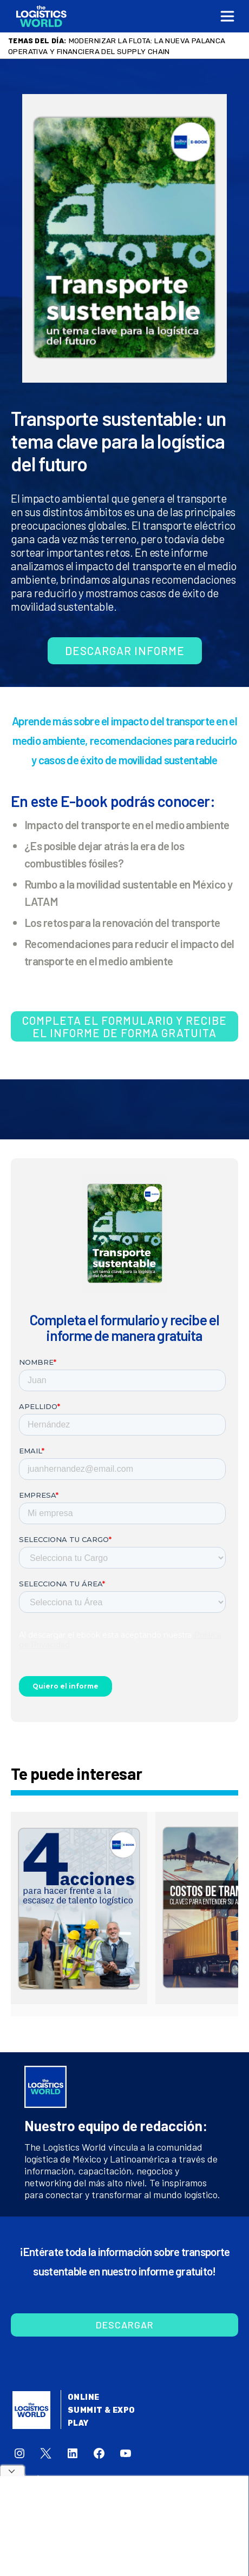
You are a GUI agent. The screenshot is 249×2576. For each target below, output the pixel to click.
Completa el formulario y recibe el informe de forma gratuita (124, 1026)
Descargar (125, 2325)
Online (84, 2397)
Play (78, 2423)
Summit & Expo (101, 2410)
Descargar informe (125, 650)
